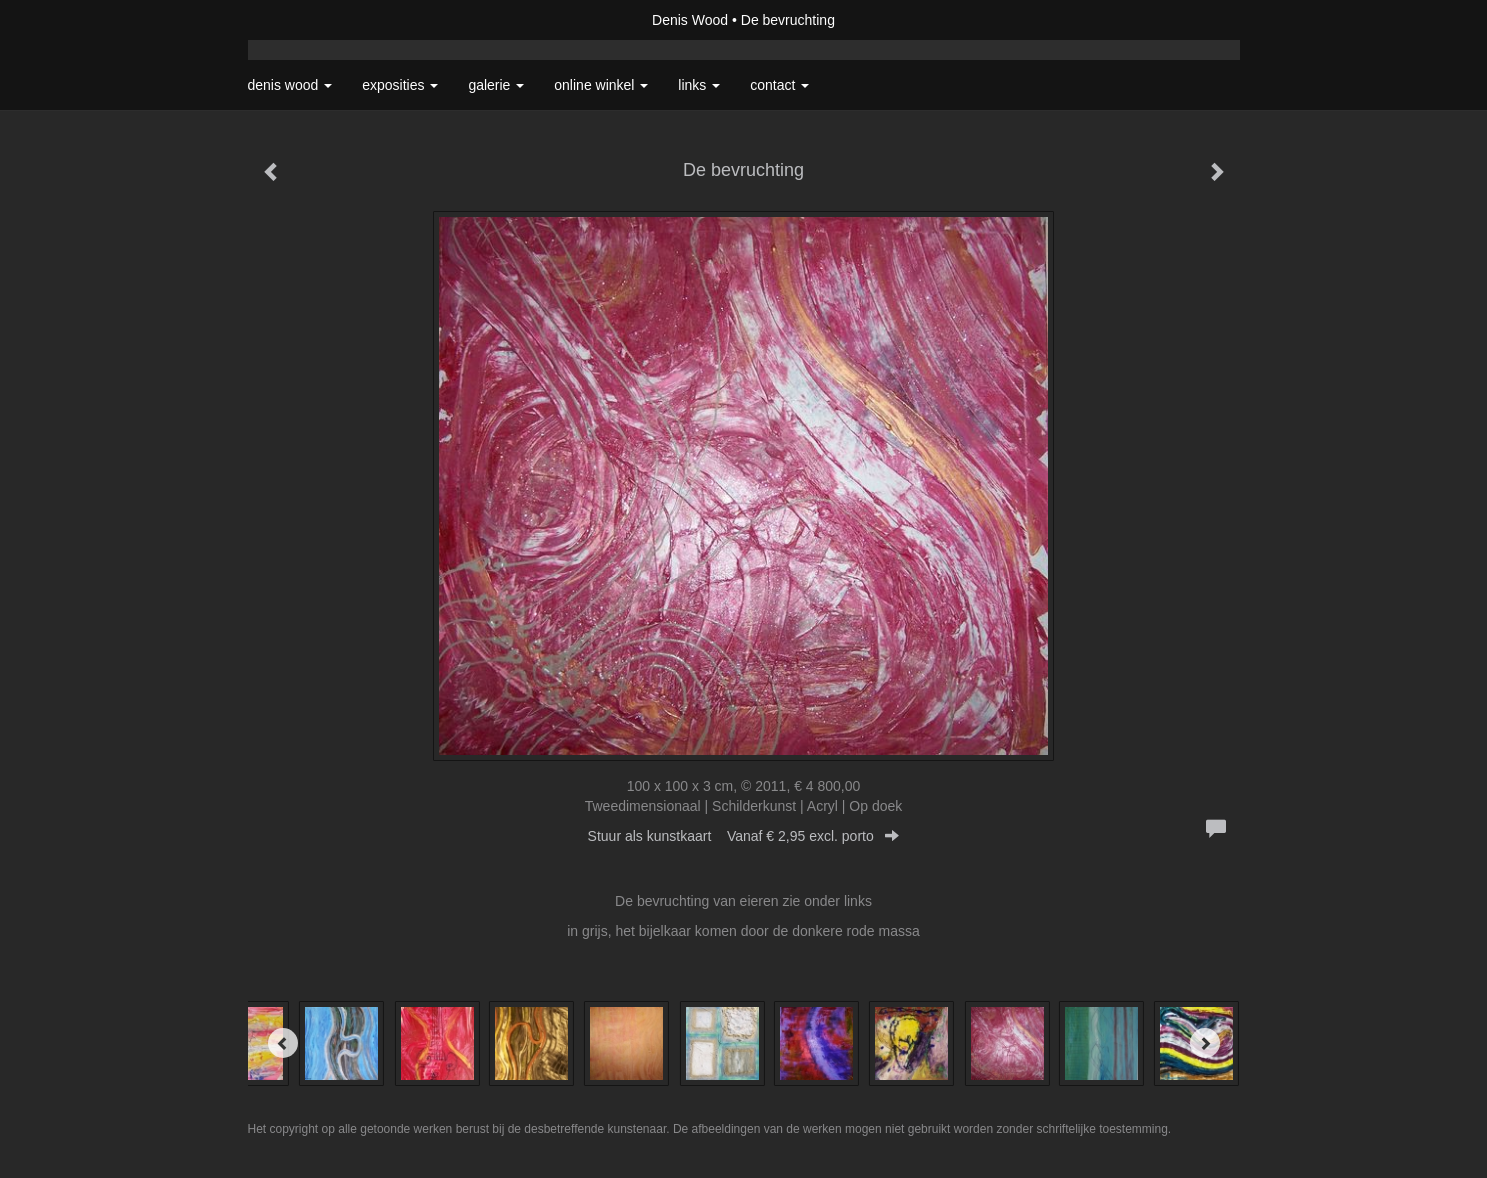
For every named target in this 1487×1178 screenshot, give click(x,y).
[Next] (1205, 1043)
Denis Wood (690, 20)
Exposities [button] (400, 85)
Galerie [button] (496, 85)
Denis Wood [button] (290, 85)
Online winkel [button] (601, 85)
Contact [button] (779, 85)
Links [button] (699, 85)
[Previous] (283, 1043)
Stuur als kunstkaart (744, 836)
